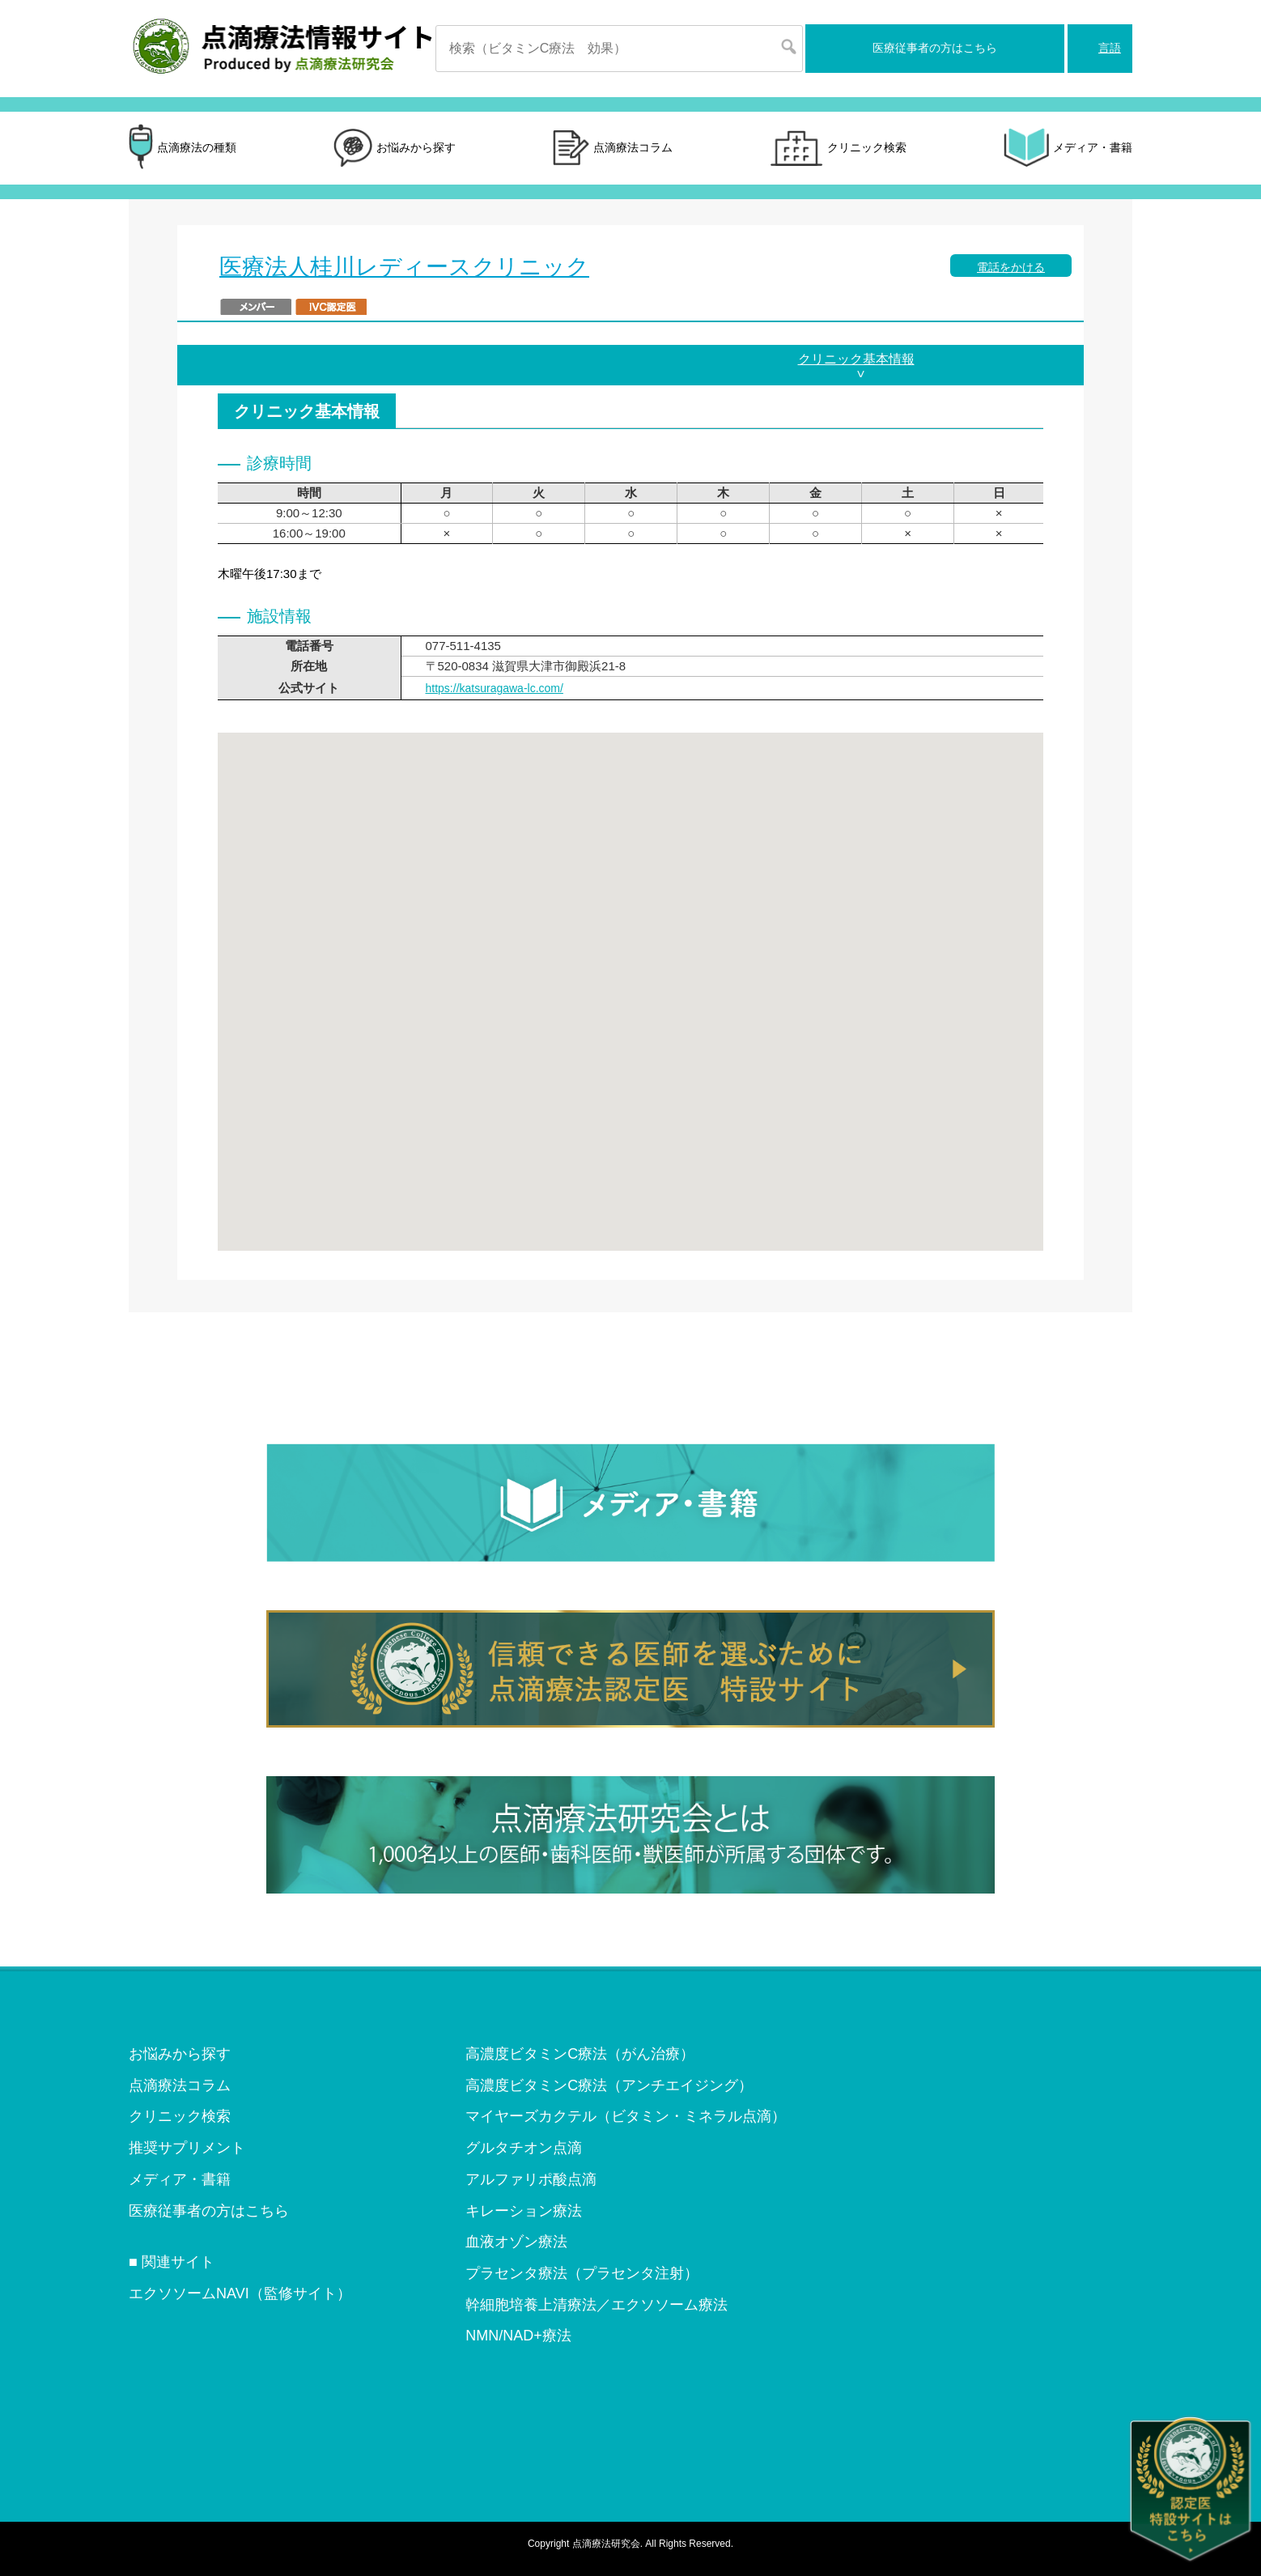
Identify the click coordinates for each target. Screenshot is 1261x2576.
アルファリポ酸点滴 (531, 2179)
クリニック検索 (838, 148)
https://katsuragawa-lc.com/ (494, 688)
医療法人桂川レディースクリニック (404, 266)
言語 (1109, 47)
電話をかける (1011, 267)
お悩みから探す (394, 148)
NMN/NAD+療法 (518, 2335)
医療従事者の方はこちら (935, 47)
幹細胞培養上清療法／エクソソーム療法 (596, 2305)
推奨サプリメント (187, 2148)
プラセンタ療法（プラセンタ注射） (581, 2273)
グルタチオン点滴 (523, 2148)
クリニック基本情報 (856, 359)
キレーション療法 (523, 2211)
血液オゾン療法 (516, 2242)
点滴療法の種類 (182, 148)
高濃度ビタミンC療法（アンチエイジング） (609, 2085)
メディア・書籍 (1068, 148)
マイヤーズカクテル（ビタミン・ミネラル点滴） (625, 2116)
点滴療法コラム (613, 148)
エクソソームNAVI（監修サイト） (240, 2293)
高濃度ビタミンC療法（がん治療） (579, 2054)
